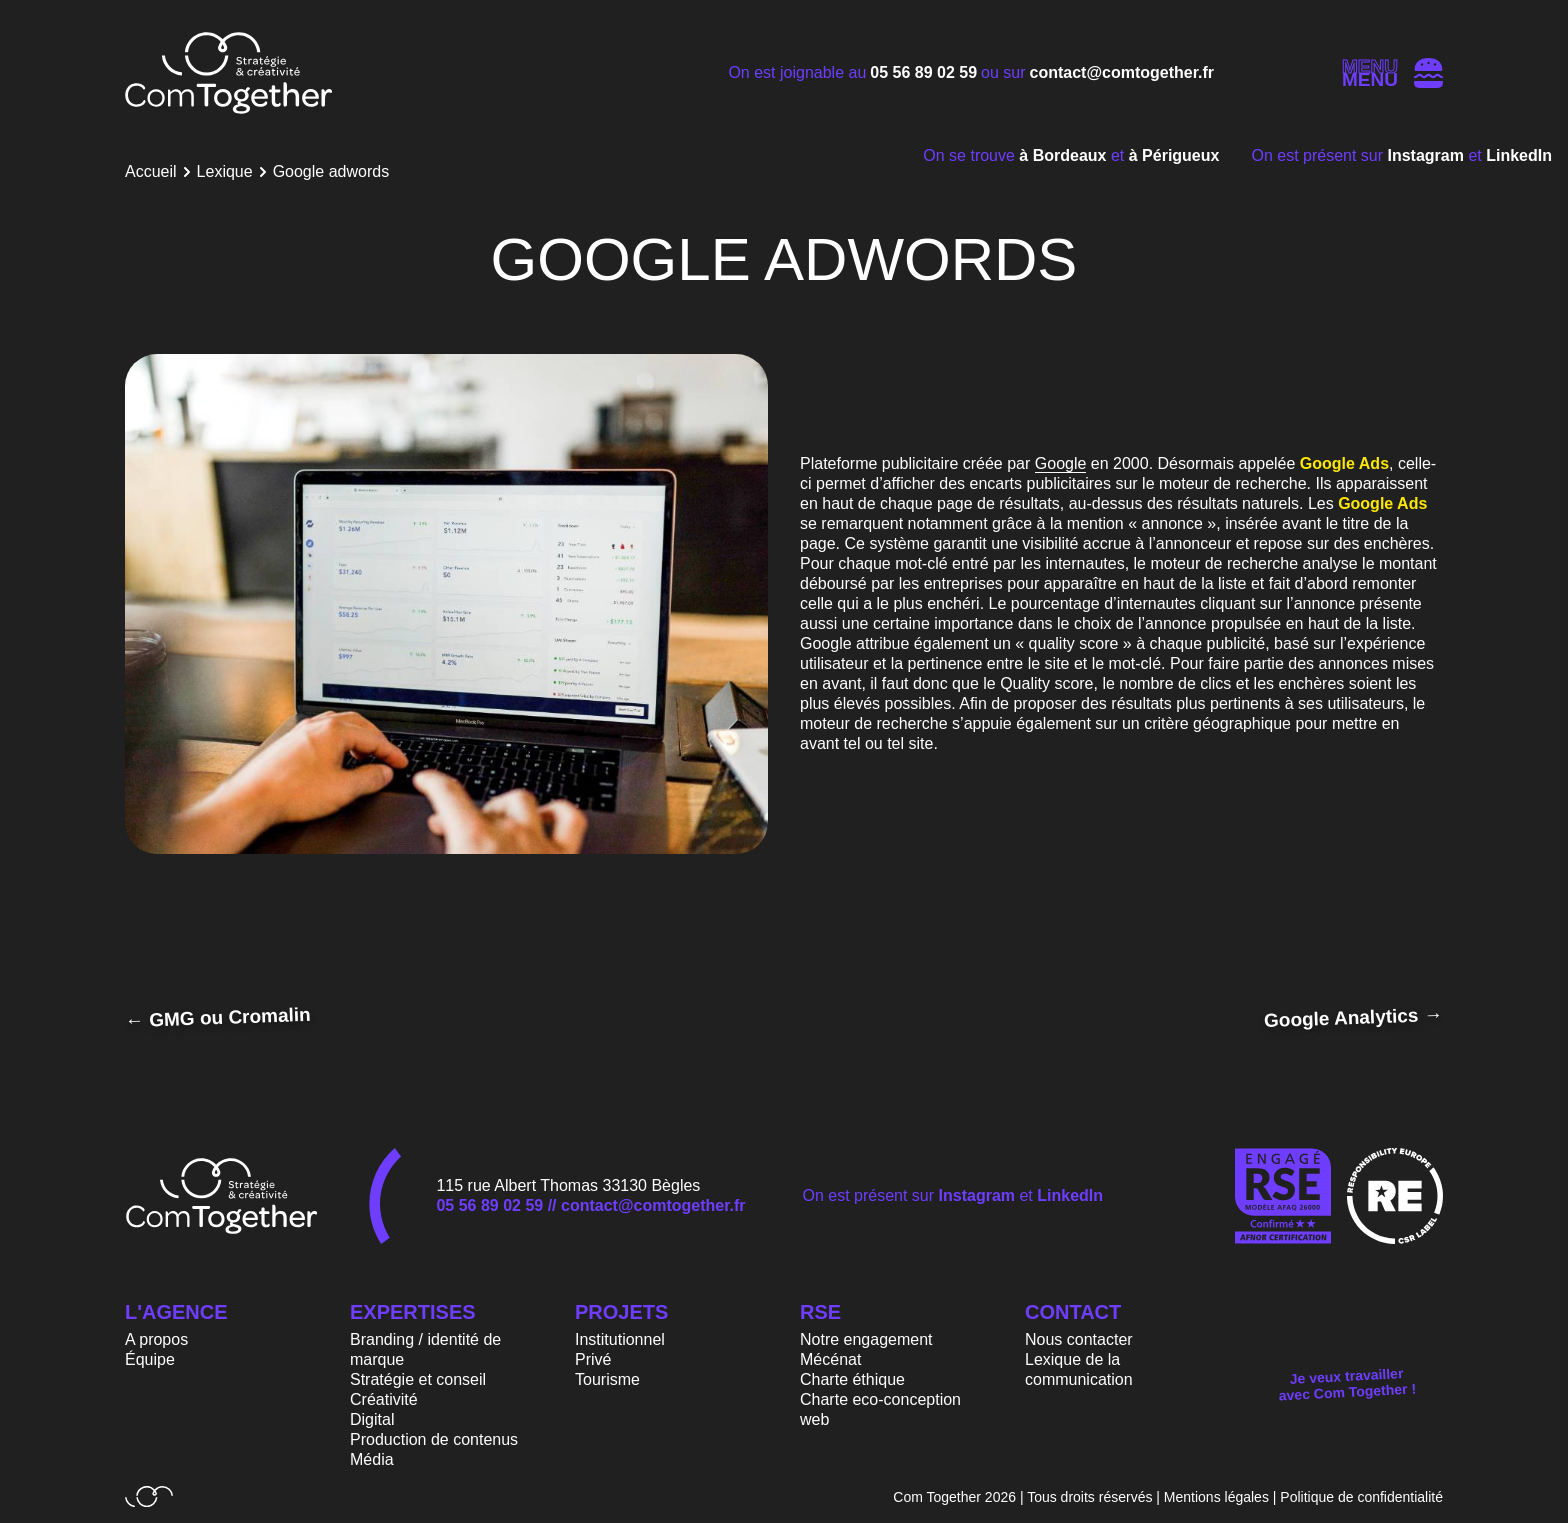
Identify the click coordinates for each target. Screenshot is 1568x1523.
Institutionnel (620, 1339)
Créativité (384, 1399)
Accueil (151, 171)
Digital (372, 1419)
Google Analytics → (1353, 1017)
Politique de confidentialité (1361, 1497)
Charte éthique (852, 1379)
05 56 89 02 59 (923, 72)
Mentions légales (1216, 1497)
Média (372, 1459)
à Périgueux (1174, 155)
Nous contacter (1079, 1339)
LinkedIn (1519, 155)
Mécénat (830, 1359)
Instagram (1428, 155)
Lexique (225, 171)
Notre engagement (866, 1339)
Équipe (150, 1359)
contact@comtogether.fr (1122, 72)
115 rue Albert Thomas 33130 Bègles (568, 1185)
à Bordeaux (1065, 155)
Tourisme (607, 1379)
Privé (593, 1359)
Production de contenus (434, 1439)
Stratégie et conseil (418, 1379)
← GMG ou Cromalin (218, 1017)
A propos (156, 1339)
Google (1061, 463)
